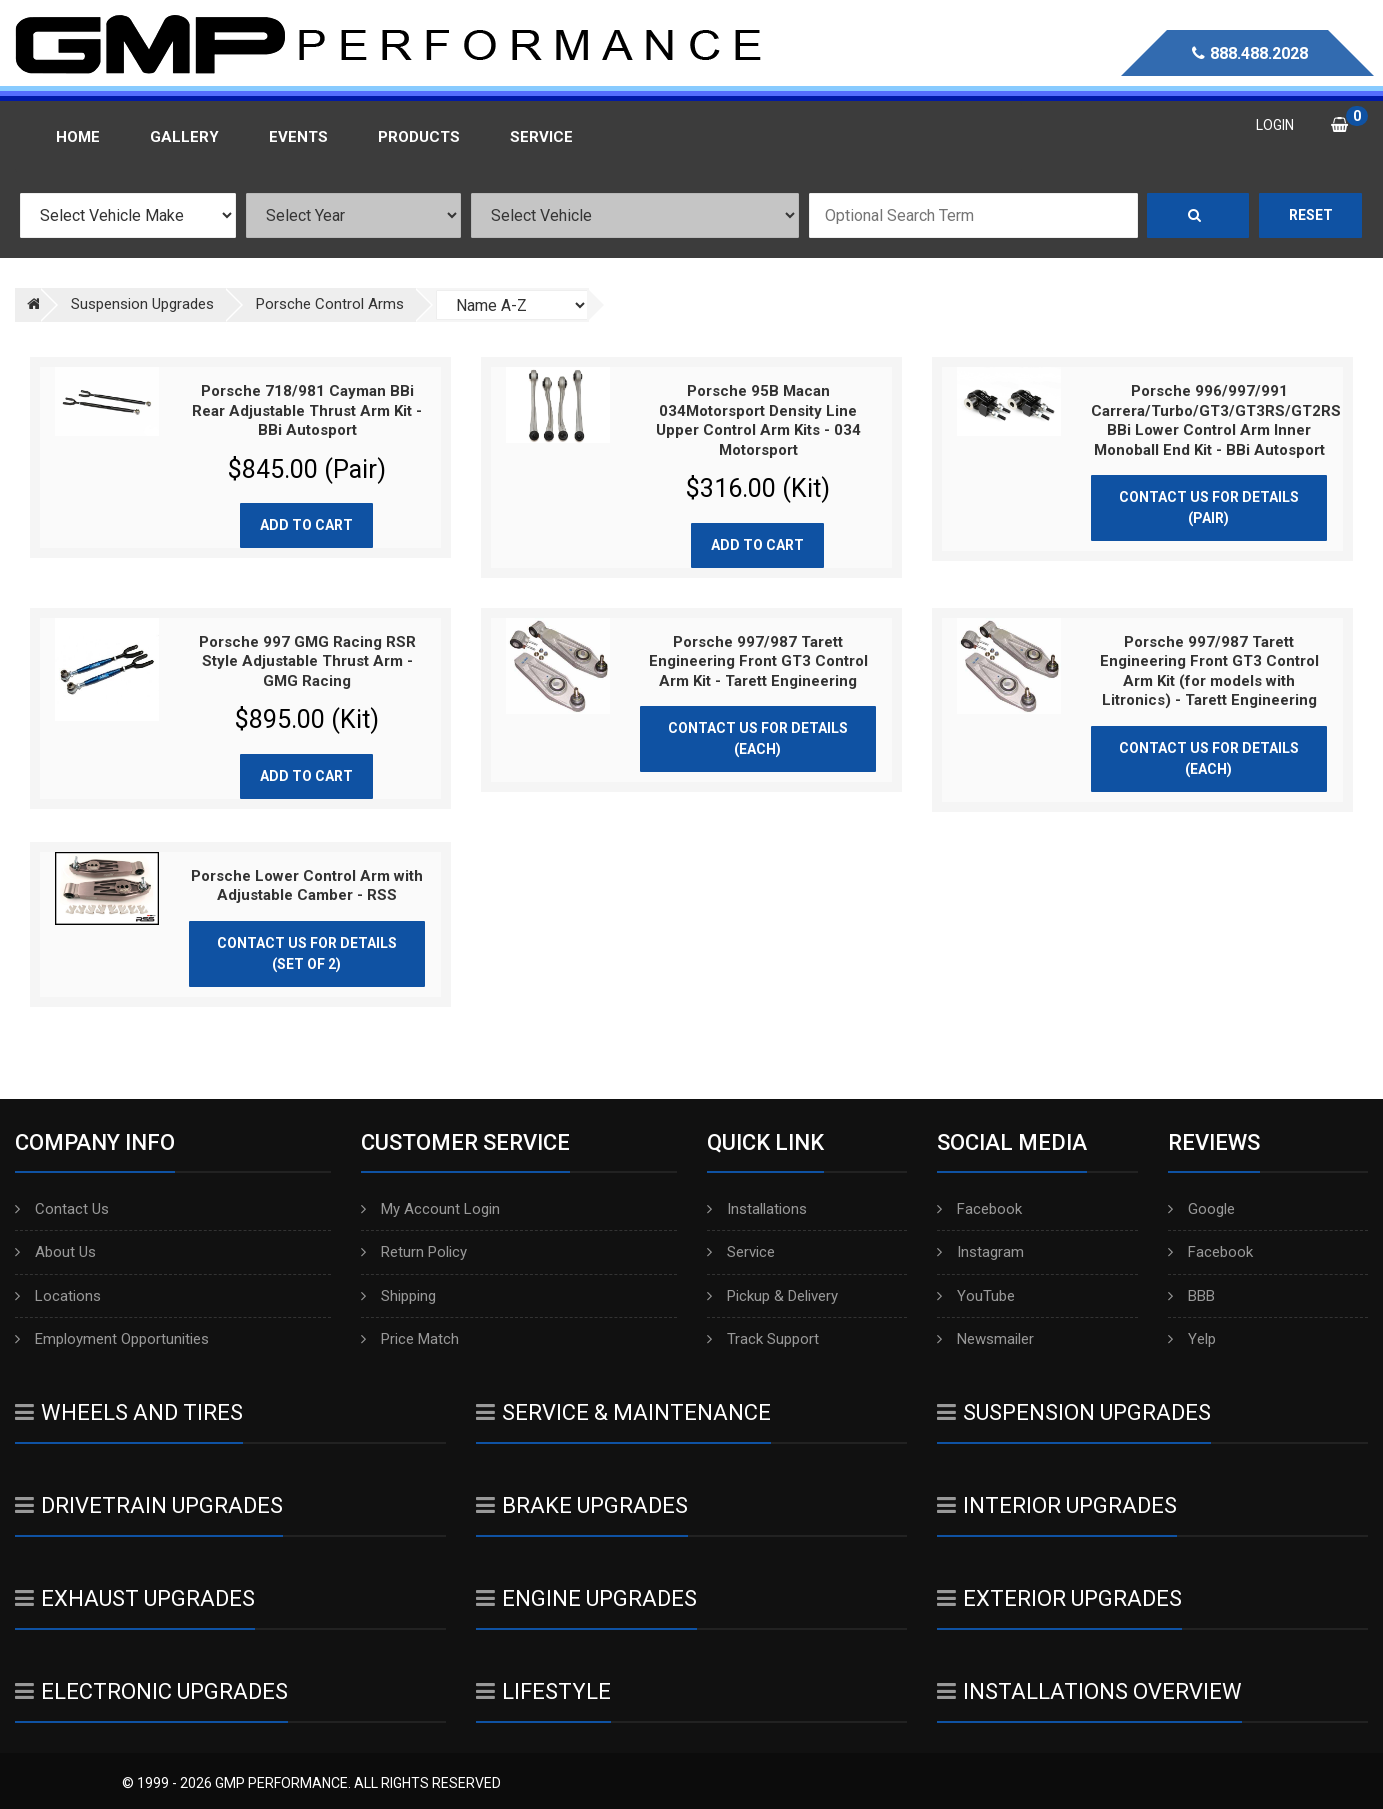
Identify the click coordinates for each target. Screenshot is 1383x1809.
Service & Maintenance (623, 1412)
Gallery (184, 137)
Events (298, 137)
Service (741, 1252)
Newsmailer (985, 1339)
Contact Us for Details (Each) (758, 738)
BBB (1191, 1296)
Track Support (763, 1339)
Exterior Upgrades (1059, 1598)
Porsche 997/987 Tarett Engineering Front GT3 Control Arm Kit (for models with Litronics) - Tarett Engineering (1209, 671)
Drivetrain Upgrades (149, 1505)
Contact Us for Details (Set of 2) (307, 953)
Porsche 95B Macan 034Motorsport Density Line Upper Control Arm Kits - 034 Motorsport (758, 420)
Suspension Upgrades (1074, 1412)
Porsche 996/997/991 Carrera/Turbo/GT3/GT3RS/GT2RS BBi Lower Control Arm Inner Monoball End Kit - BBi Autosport (1216, 420)
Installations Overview (1089, 1691)
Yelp (1192, 1339)
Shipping (398, 1296)
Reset (1311, 215)
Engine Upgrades (586, 1598)
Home (78, 137)
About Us (55, 1252)
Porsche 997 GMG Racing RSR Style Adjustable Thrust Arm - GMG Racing (307, 661)
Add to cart (306, 525)
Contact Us (62, 1209)
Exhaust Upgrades (135, 1598)
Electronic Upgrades (151, 1691)
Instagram (980, 1252)
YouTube (976, 1296)
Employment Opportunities (112, 1339)
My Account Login (430, 1209)
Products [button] (419, 137)
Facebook (979, 1209)
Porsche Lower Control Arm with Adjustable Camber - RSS (307, 886)
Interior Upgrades (1057, 1505)
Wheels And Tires (129, 1412)
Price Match (410, 1339)
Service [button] (541, 137)
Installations (757, 1209)
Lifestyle (543, 1691)
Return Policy (414, 1252)
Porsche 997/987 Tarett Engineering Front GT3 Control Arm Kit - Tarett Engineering (758, 661)
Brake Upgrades (582, 1505)
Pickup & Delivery (772, 1296)
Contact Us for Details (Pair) (1209, 507)
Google (1201, 1209)
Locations (58, 1296)
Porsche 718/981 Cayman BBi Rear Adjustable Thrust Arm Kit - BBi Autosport (307, 410)
